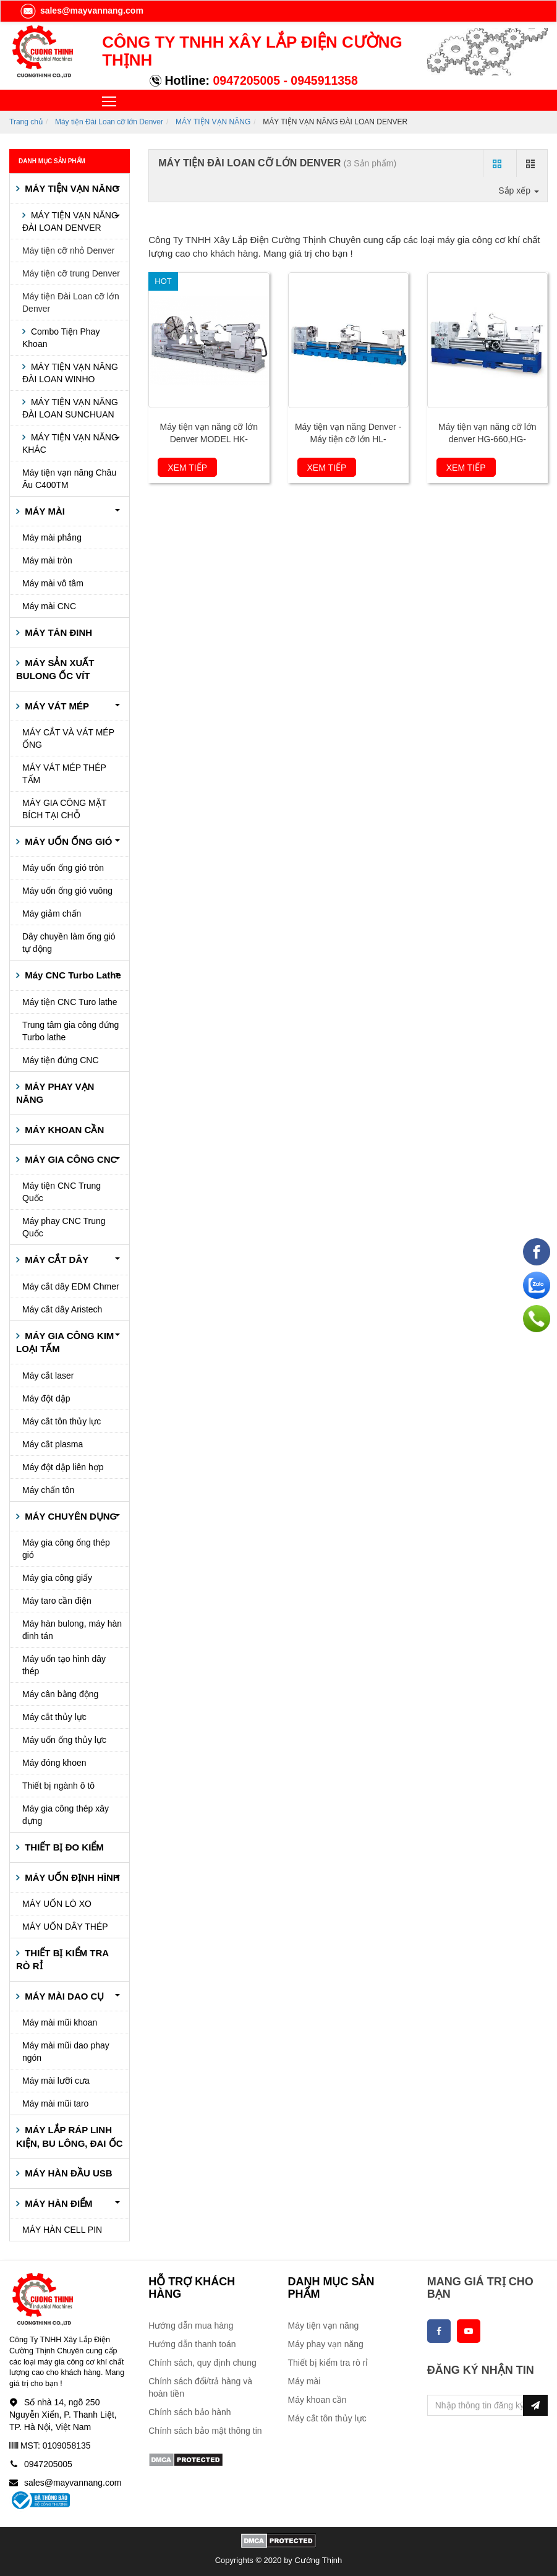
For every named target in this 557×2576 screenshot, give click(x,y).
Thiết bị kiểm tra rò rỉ (328, 2363)
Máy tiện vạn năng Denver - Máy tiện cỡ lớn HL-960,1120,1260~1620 (348, 439)
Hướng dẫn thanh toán (192, 2344)
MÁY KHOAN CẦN (63, 1129)
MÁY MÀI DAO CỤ (63, 1996)
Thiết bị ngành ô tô (58, 1786)
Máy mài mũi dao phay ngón (65, 2051)
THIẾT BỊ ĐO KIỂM (63, 1847)
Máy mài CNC (49, 606)
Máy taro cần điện (56, 1601)
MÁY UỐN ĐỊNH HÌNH (71, 1877)
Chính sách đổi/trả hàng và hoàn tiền (200, 2387)
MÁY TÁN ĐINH (57, 632)
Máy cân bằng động (60, 1694)
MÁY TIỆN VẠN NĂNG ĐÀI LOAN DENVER (70, 221)
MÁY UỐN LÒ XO (56, 1904)
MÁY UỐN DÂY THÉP (65, 1927)
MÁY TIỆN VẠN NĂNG (213, 122)
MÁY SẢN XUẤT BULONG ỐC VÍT (55, 669)
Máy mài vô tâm (52, 583)
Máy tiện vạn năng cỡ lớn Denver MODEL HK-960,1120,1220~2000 (209, 439)
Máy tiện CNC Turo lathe (69, 1002)
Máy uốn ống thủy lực (64, 1740)
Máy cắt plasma (52, 1444)
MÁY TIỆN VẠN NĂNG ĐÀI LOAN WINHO (70, 373)
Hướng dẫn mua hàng (190, 2325)
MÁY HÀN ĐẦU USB (67, 2173)
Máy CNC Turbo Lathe (71, 975)
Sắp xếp (518, 190)
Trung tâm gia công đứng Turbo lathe (70, 1031)
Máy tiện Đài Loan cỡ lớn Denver (109, 122)
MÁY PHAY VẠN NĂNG (55, 1093)
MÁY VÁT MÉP (55, 706)
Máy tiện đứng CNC (60, 1060)
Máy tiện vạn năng (323, 2325)
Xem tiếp (187, 468)
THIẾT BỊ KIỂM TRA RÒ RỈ (62, 1959)
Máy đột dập (46, 1398)
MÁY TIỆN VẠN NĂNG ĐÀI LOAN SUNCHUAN (70, 408)
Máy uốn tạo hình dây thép (64, 1665)
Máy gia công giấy (57, 1578)
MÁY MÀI (43, 511)
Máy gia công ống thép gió (66, 1549)
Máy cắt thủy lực (54, 1717)
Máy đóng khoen (54, 1763)
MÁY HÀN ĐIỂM (57, 2203)
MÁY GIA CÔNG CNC (69, 1159)
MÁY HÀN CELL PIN (62, 2230)
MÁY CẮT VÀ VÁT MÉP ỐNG (68, 738)
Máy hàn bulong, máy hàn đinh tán (72, 1630)
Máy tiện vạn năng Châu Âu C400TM (69, 479)
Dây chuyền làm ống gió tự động (69, 942)
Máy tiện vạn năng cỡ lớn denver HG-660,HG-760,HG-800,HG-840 (487, 439)
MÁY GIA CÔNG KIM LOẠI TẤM (65, 1342)
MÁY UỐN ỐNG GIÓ (67, 841)
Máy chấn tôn (48, 1490)
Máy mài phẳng (52, 537)
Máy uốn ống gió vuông (67, 891)
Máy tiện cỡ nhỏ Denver (68, 250)
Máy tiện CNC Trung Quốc (61, 1192)
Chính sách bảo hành (189, 2412)
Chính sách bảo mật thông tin (204, 2431)
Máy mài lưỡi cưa (56, 2081)
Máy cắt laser (48, 1375)
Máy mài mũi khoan (59, 2022)
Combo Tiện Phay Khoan (61, 338)
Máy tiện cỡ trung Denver (71, 273)
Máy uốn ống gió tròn (63, 868)
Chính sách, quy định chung (202, 2363)
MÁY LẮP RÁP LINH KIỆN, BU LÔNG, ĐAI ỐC (69, 2136)
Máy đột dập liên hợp (63, 1467)
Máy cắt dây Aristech (62, 1309)
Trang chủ (26, 122)
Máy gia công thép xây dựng (65, 1815)
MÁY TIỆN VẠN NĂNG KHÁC (70, 443)
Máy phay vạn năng (326, 2344)
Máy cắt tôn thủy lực (61, 1421)
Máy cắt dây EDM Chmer (70, 1286)
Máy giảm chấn (51, 913)
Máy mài (304, 2381)
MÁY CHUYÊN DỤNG (69, 1516)
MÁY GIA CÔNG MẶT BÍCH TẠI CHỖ (64, 809)
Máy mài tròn (47, 560)
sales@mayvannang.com (81, 10)
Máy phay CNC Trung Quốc (64, 1227)
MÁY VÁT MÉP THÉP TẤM (64, 774)
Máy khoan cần (317, 2400)
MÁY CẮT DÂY (55, 1259)
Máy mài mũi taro (55, 2103)
